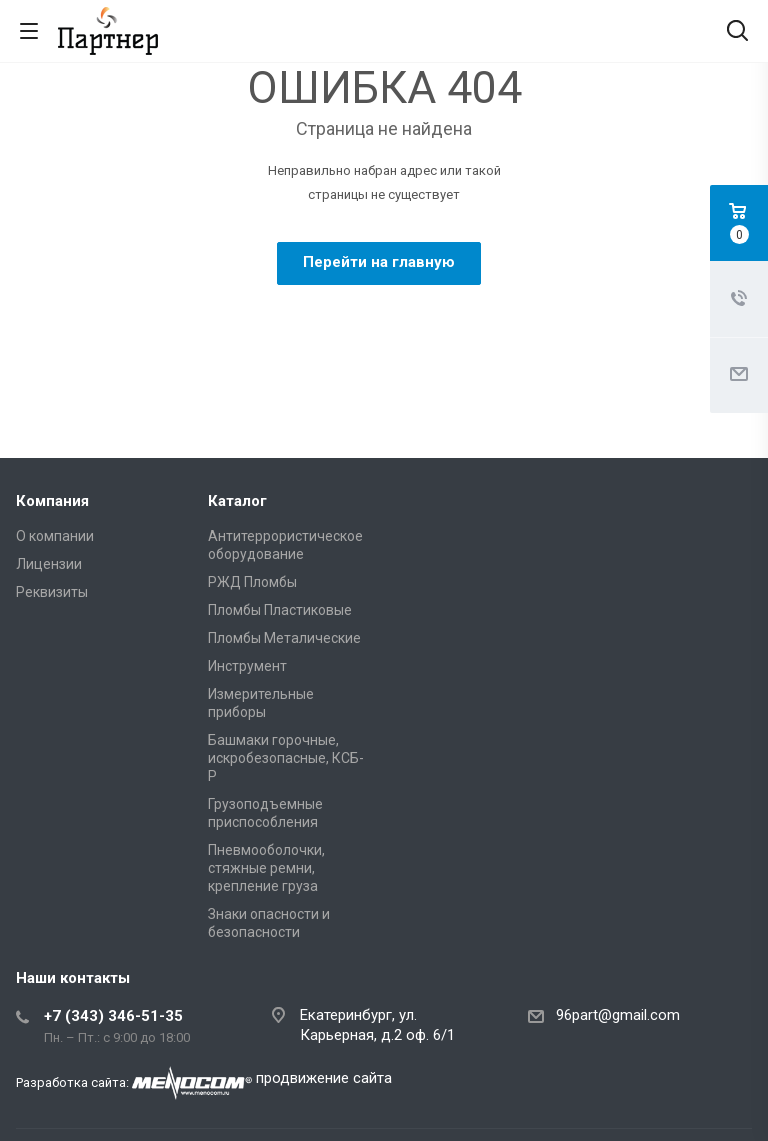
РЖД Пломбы (252, 582)
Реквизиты (52, 592)
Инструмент (247, 666)
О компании (55, 536)
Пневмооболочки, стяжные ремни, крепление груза (266, 868)
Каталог (237, 501)
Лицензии (49, 564)
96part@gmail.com (618, 1015)
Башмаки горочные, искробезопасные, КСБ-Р (286, 758)
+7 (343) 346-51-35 (113, 1016)
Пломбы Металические (284, 638)
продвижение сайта (324, 1078)
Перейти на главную (379, 262)
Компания (52, 501)
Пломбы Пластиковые (280, 610)
